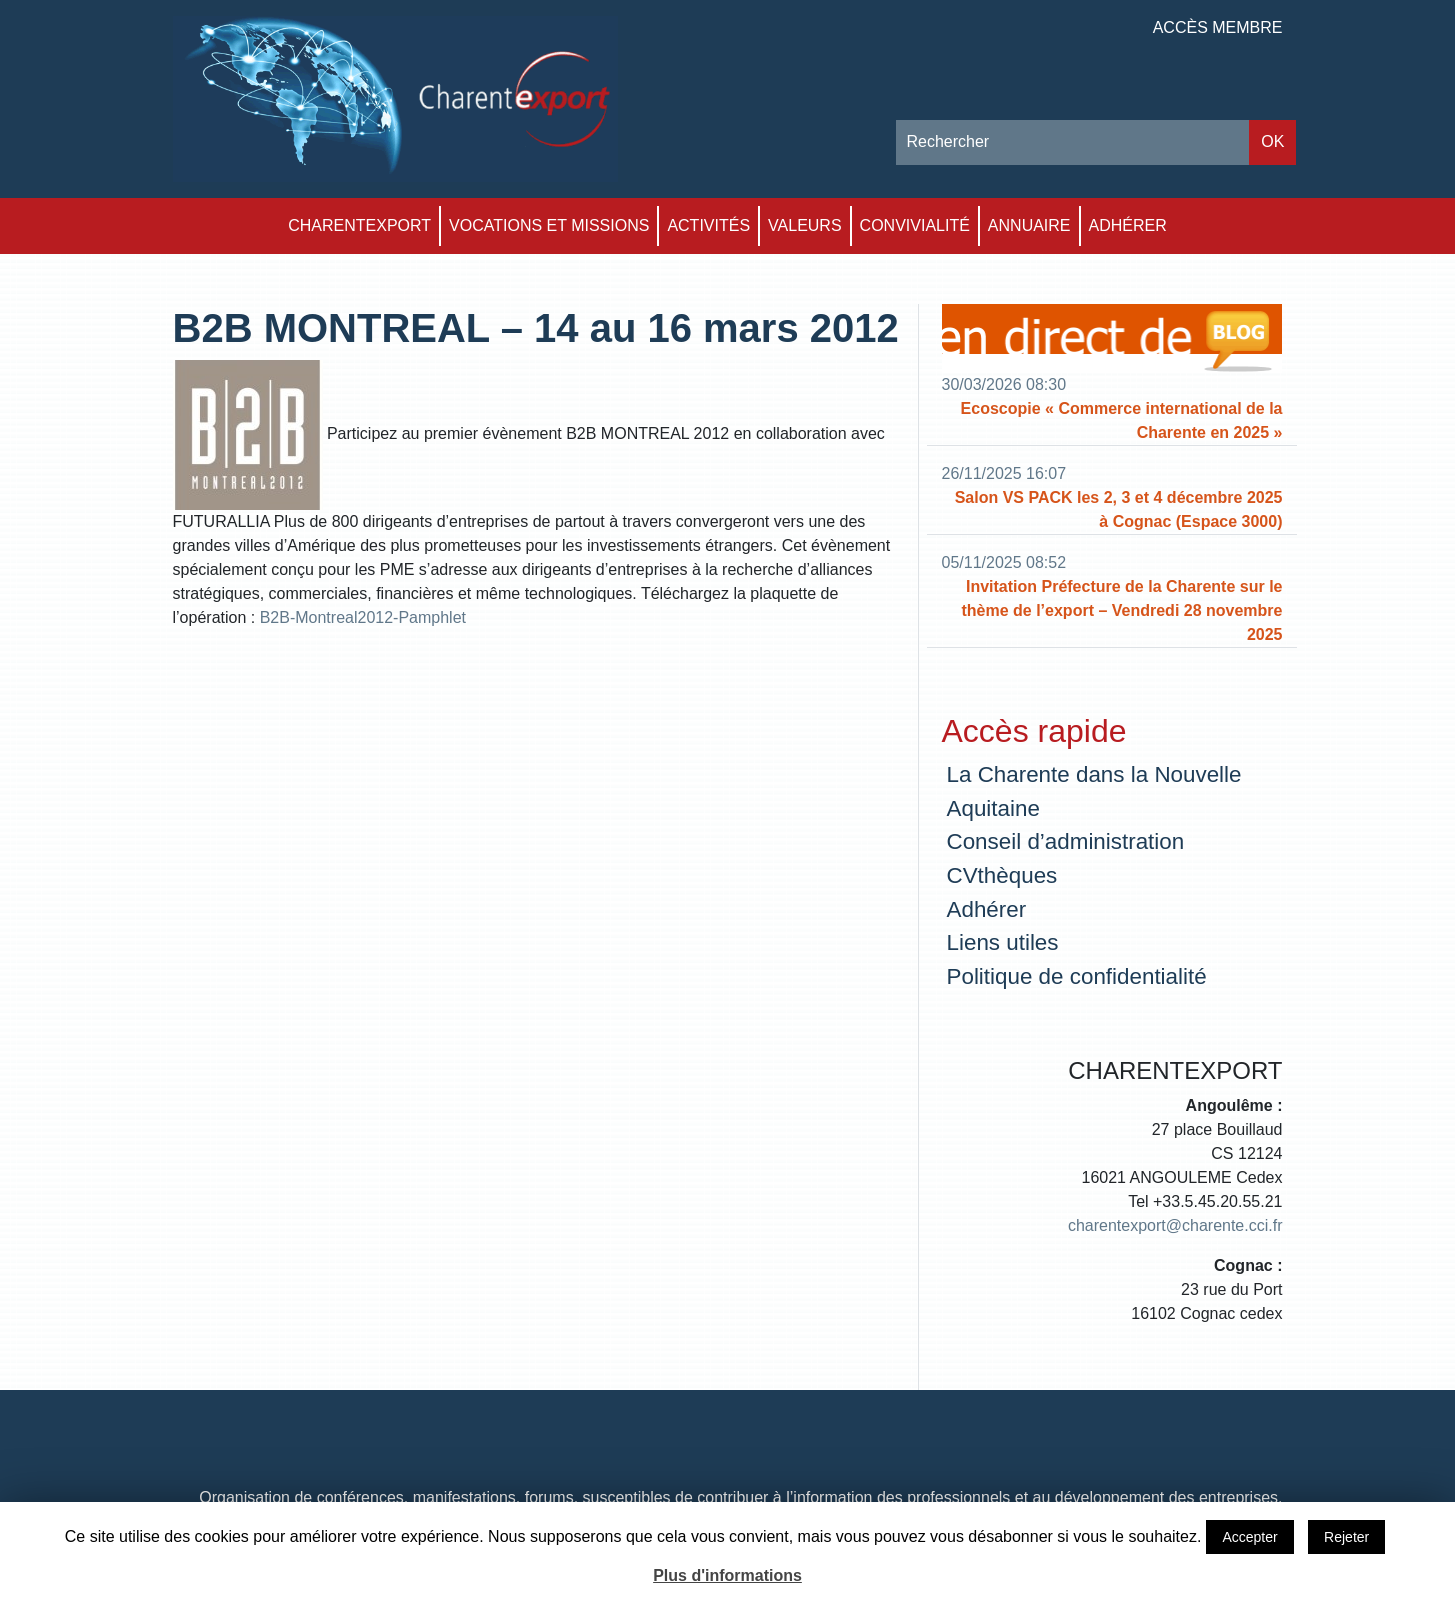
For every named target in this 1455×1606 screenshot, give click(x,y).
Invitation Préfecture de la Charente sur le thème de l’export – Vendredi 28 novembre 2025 (1121, 610)
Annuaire (1029, 225)
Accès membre (1218, 27)
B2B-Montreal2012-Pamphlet (363, 617)
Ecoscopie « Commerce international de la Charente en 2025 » (1122, 420)
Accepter (1249, 1537)
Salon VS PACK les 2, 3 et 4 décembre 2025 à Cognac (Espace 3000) (1119, 509)
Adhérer (1128, 225)
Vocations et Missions (549, 225)
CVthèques (1002, 875)
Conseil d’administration (1066, 841)
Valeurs (805, 225)
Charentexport (359, 225)
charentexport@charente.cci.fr (1175, 1225)
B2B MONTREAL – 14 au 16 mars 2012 (536, 328)
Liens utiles (1003, 942)
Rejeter (1346, 1537)
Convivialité (915, 225)
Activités (708, 225)
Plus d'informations (727, 1575)
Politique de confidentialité (1077, 976)
